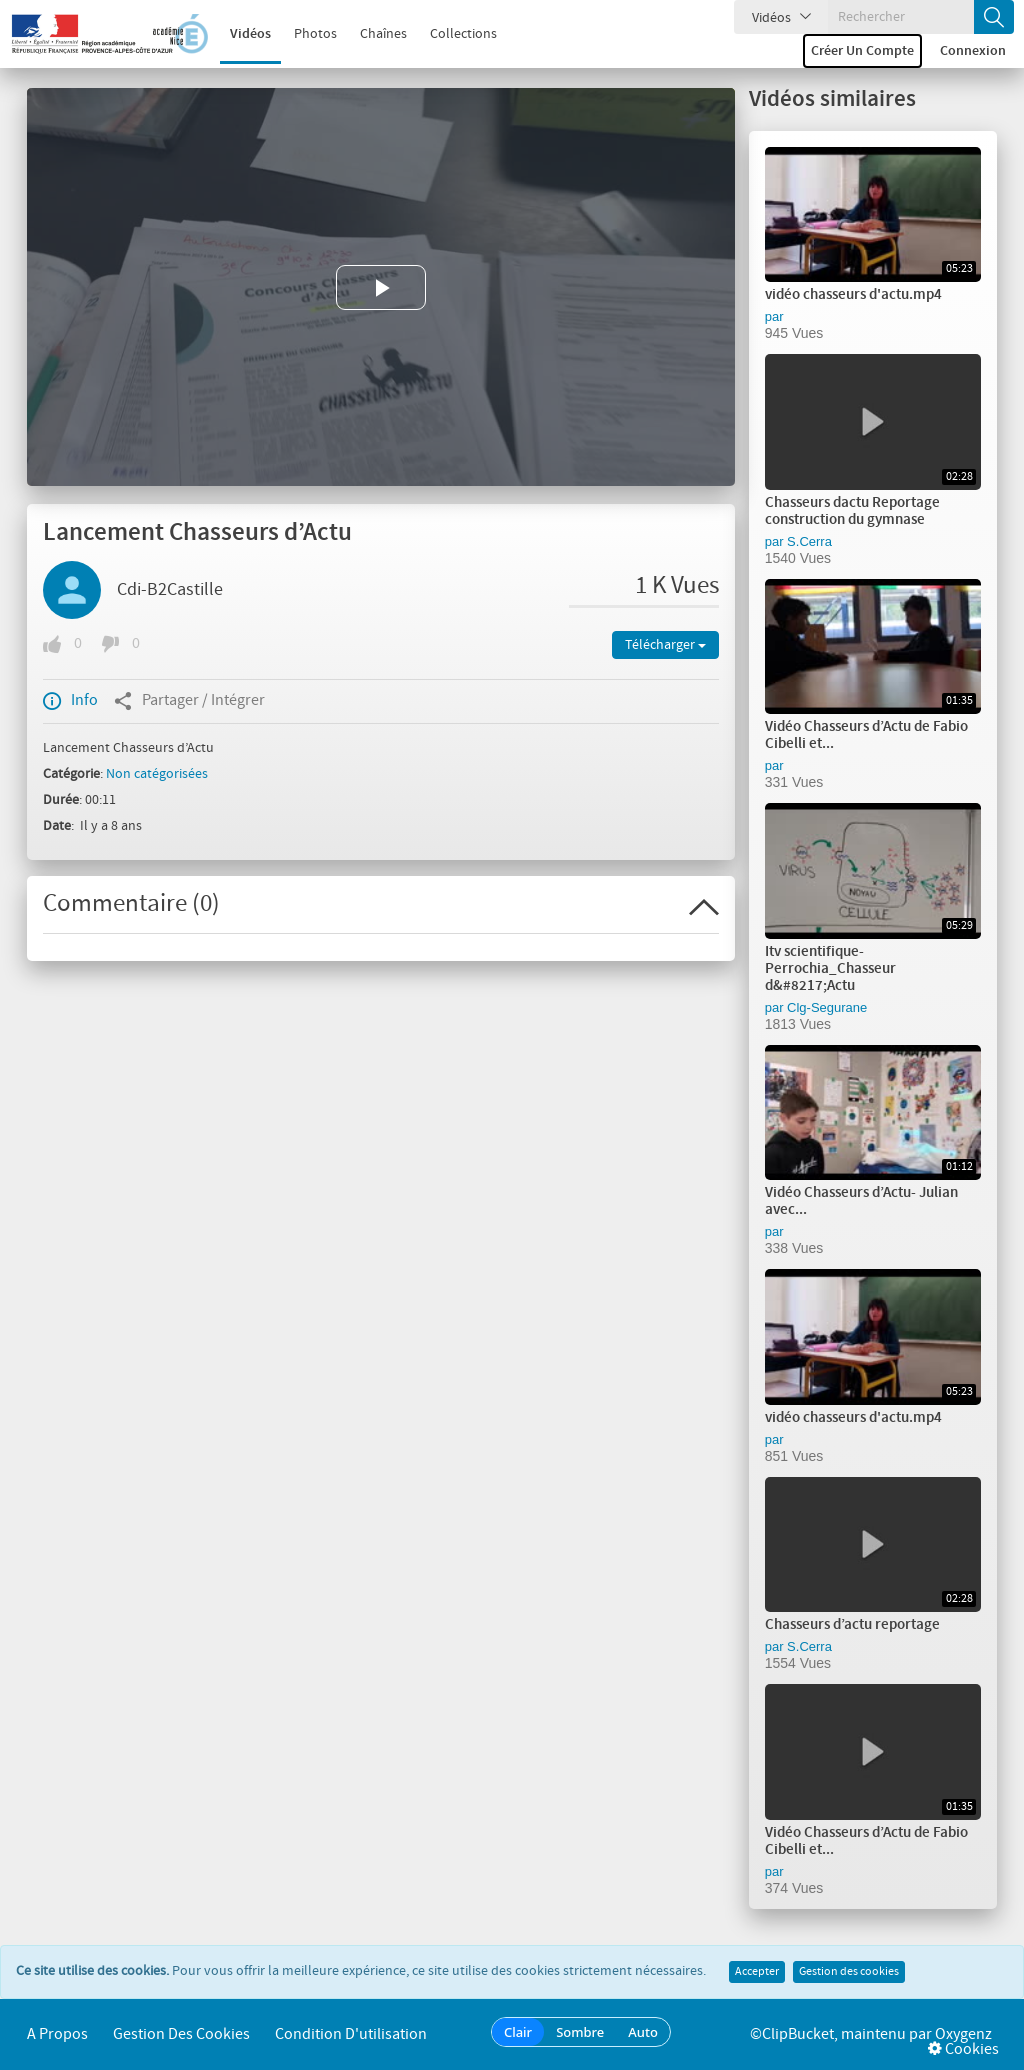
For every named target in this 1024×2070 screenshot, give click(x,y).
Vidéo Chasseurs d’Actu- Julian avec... (861, 1201)
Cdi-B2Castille (170, 590)
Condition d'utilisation (351, 2034)
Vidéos (250, 34)
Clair (518, 2032)
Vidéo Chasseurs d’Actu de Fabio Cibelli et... (866, 735)
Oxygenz (963, 2034)
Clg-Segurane (827, 1007)
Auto (643, 2032)
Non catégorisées (157, 774)
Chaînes (383, 34)
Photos (315, 34)
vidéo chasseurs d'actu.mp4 (853, 295)
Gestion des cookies (849, 1972)
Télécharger (665, 645)
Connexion (973, 51)
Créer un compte (862, 51)
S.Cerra (809, 541)
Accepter (757, 1972)
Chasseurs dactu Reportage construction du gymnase (852, 511)
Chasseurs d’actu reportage (852, 1625)
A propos (57, 2034)
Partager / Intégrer (189, 701)
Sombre (580, 2032)
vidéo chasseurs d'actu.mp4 (853, 1418)
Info (70, 701)
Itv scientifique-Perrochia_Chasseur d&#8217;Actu (830, 969)
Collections (463, 34)
